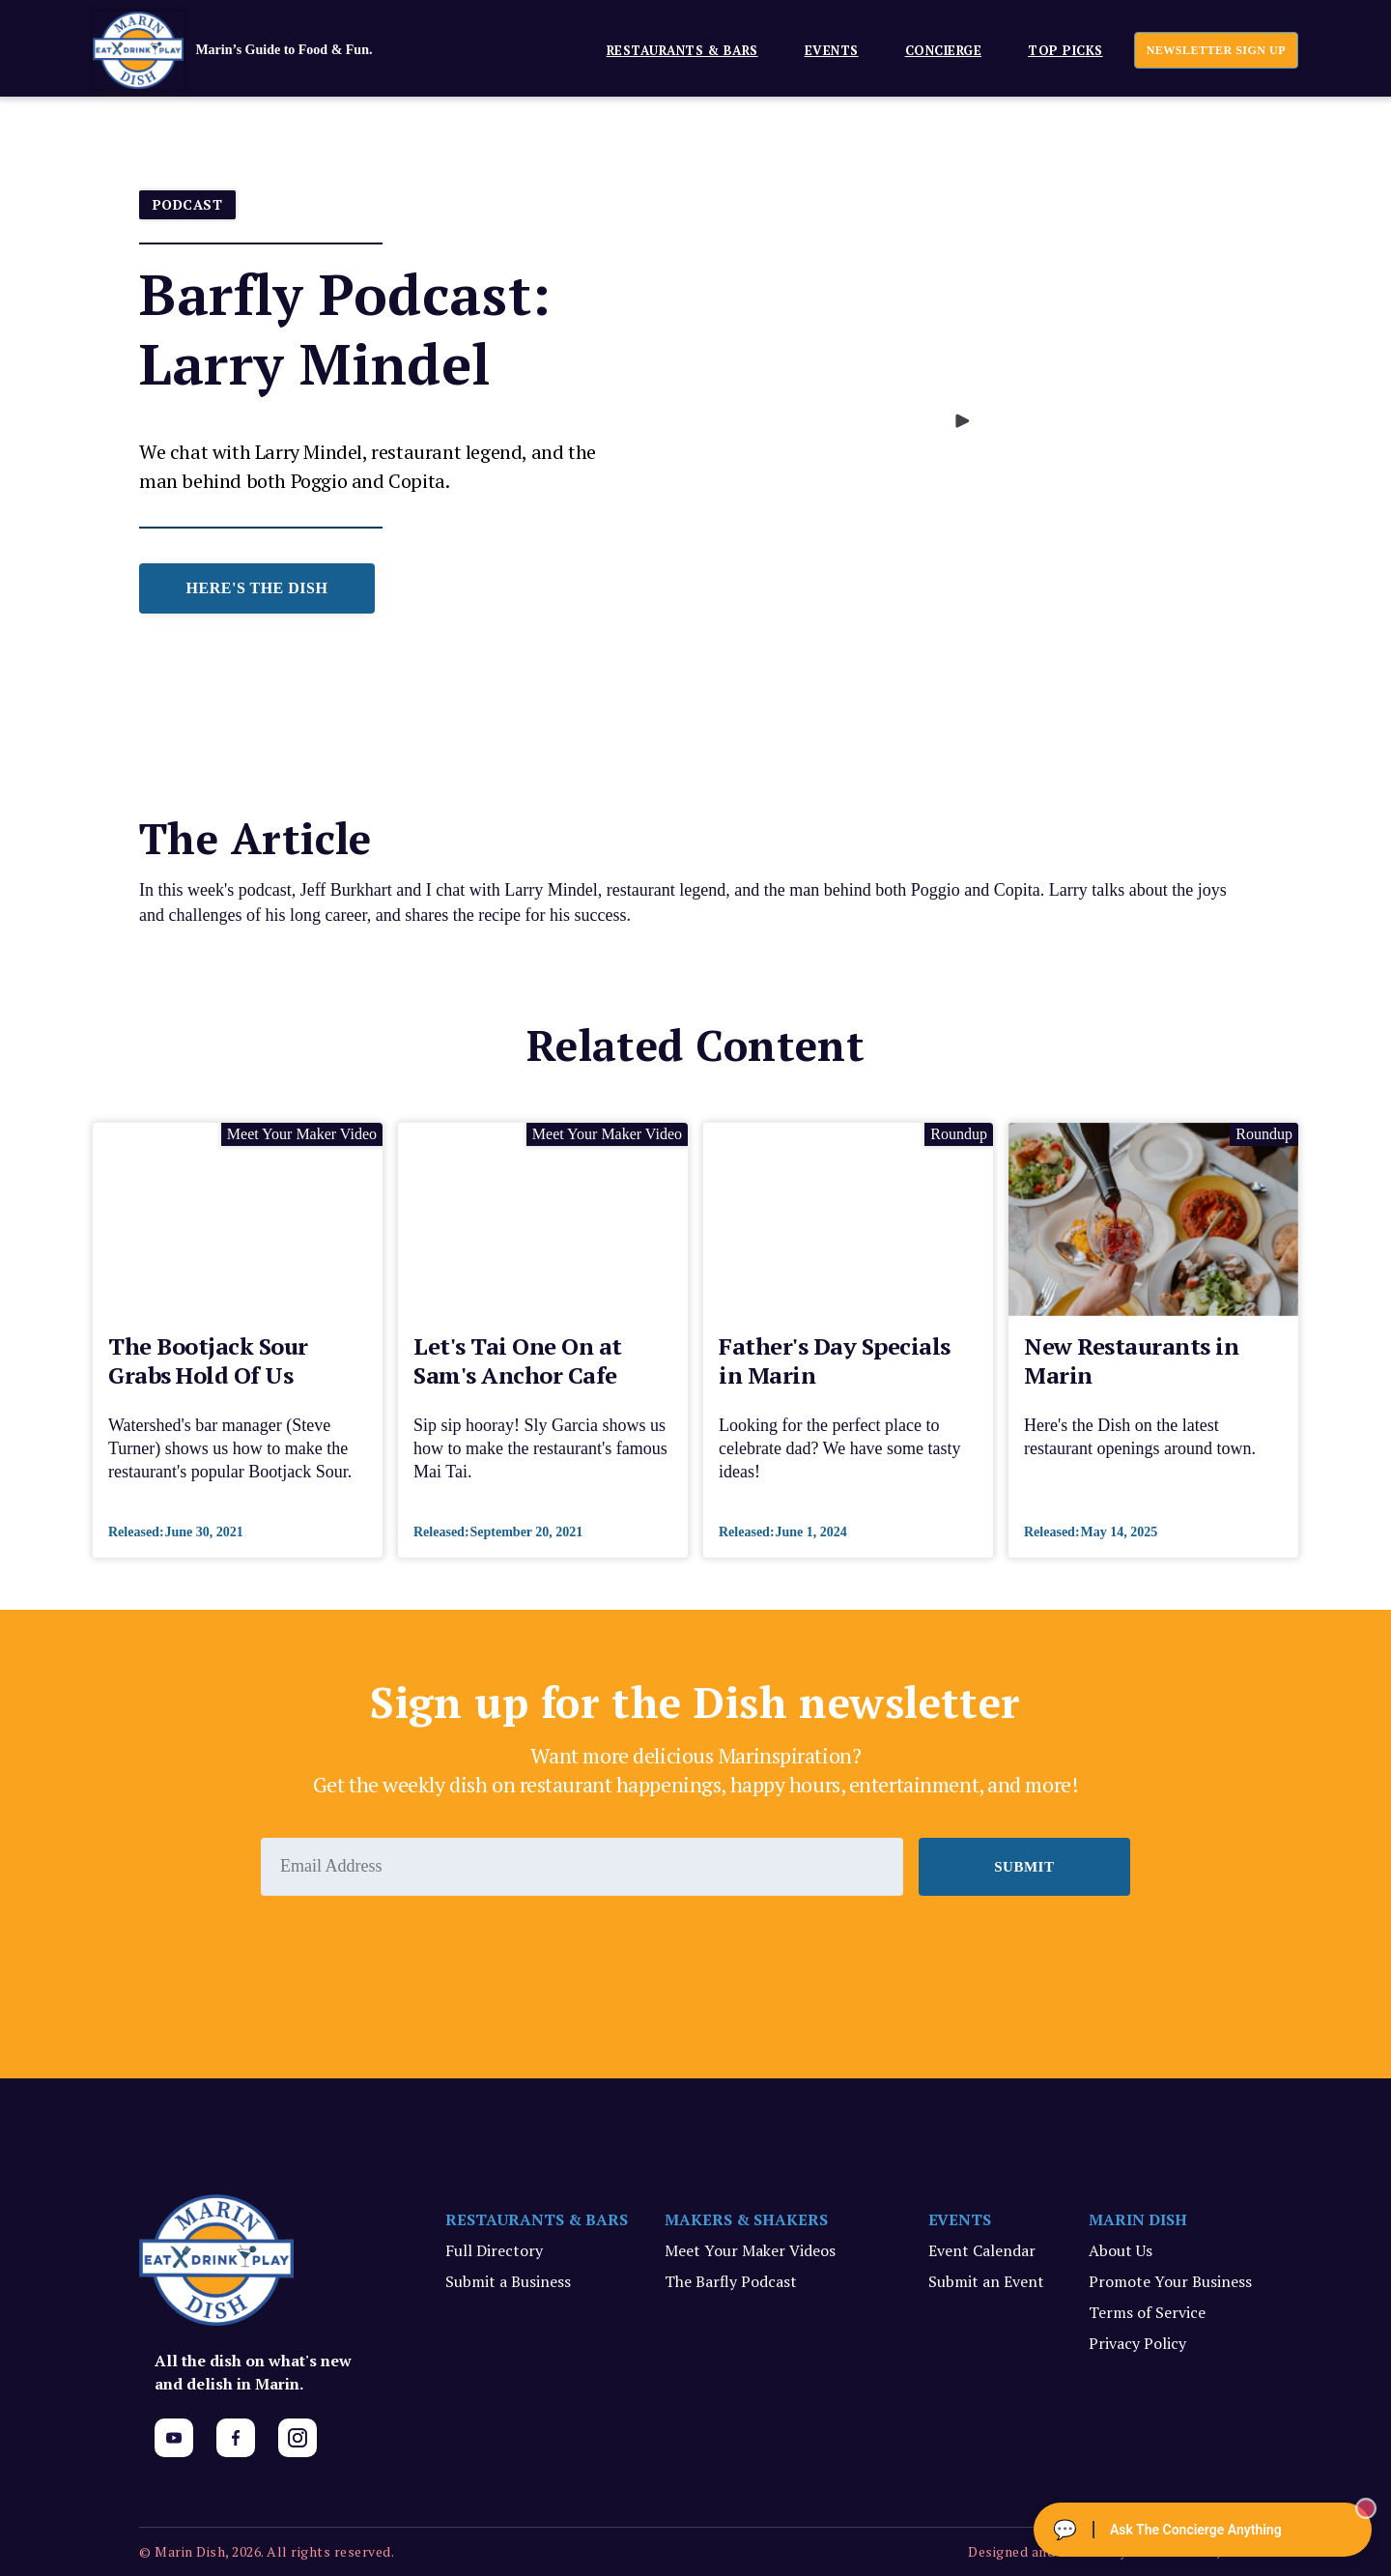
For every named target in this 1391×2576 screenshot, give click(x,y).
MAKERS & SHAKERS (746, 2219)
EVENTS (832, 50)
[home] (262, 50)
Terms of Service (1147, 2312)
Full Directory (494, 2250)
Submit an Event (986, 2281)
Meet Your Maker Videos (750, 2250)
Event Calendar (982, 2250)
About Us (1120, 2250)
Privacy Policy (1137, 2343)
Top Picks (1065, 50)
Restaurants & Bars (682, 50)
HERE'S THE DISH (257, 588)
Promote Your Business (1170, 2281)
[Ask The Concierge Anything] (1203, 2530)
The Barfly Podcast (731, 2281)
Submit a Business (508, 2281)
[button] (675, 49)
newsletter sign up (1216, 50)
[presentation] (407, 1949)
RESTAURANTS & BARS (536, 2219)
